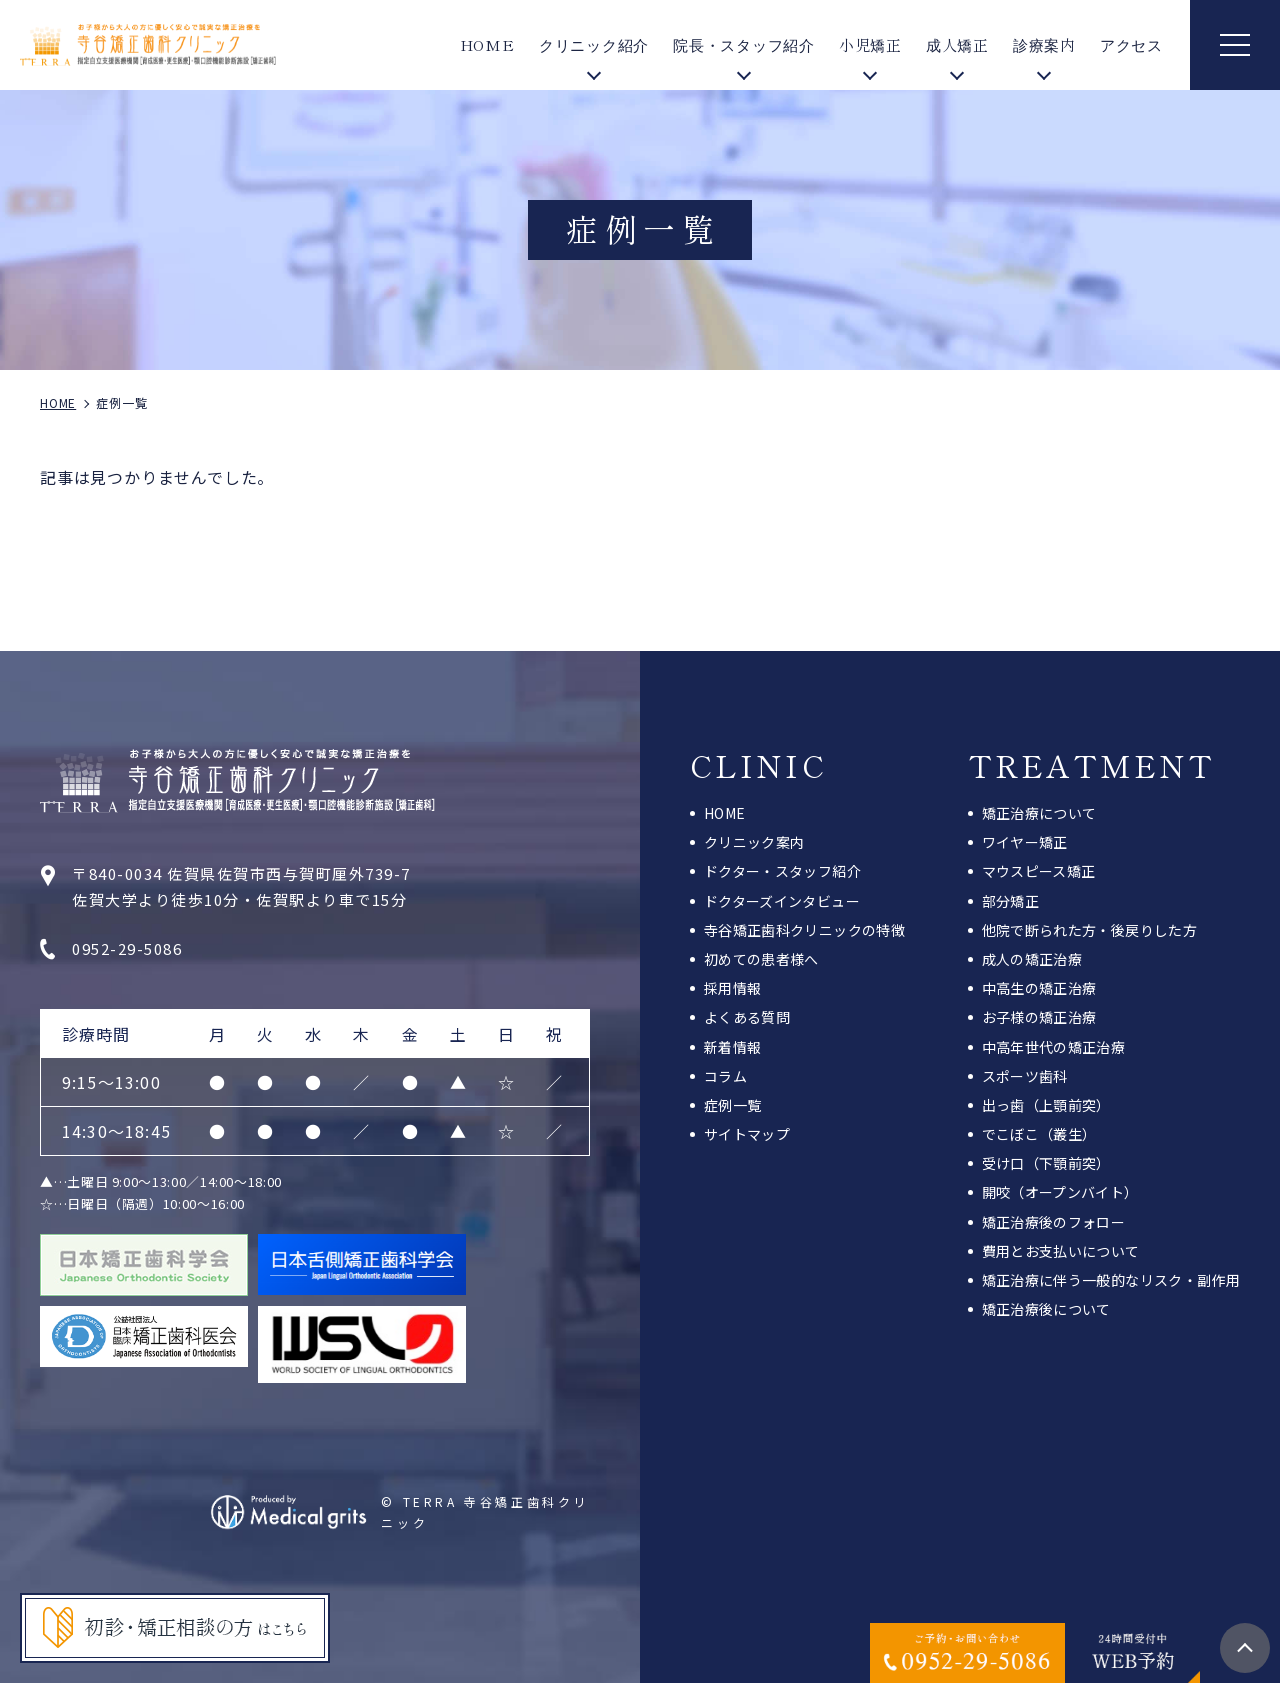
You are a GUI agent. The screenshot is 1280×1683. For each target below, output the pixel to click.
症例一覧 (732, 1105)
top (1245, 1648)
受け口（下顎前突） (1046, 1163)
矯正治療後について (1046, 1309)
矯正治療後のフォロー (1054, 1222)
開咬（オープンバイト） (1060, 1192)
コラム (725, 1076)
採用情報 (732, 988)
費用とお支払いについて (1061, 1251)
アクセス (1131, 44)
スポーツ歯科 (1025, 1076)
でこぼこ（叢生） (1039, 1134)
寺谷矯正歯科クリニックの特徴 (804, 930)
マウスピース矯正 (1039, 871)
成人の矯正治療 (1032, 959)
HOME (487, 44)
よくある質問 (747, 1017)
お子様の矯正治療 (1039, 1017)
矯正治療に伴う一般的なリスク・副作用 (1111, 1280)
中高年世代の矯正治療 (1054, 1047)
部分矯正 (1010, 901)
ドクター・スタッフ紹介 (782, 871)
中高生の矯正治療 (1039, 988)
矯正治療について (1039, 813)
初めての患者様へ (761, 959)
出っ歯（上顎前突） (1046, 1105)
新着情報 (732, 1047)
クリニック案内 (754, 842)
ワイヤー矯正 (1025, 842)
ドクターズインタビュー (782, 901)
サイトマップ (747, 1134)
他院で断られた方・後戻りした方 (1089, 930)
